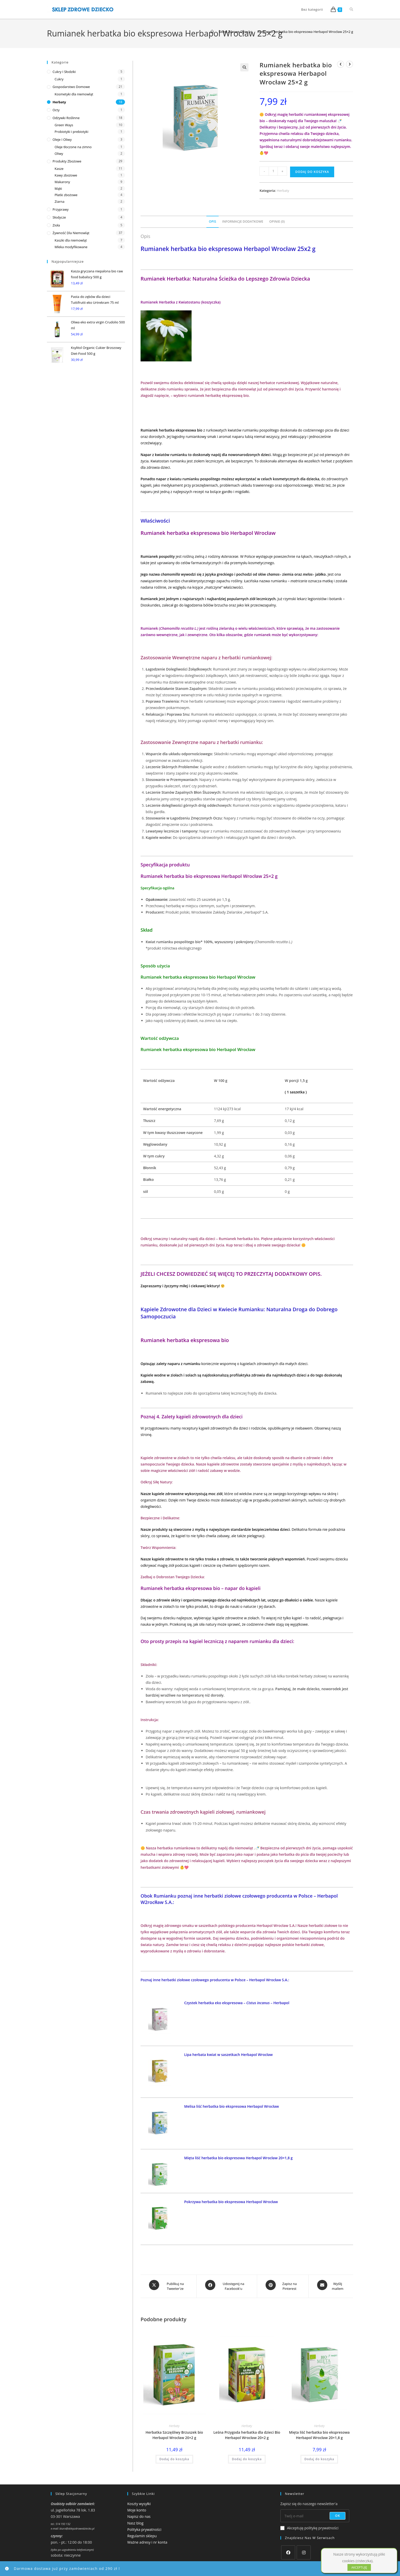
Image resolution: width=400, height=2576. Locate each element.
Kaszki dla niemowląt (71, 240)
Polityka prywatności (144, 2526)
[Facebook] (288, 2550)
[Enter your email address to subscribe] (314, 2513)
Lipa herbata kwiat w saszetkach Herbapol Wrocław (228, 2054)
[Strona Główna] (212, 31)
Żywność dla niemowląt (71, 233)
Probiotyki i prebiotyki (71, 131)
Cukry (59, 79)
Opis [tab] (212, 221)
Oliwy (59, 153)
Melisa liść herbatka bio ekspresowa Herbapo (231, 2106)
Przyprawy (61, 209)
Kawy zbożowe (66, 175)
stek (194, 2002)
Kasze (59, 168)
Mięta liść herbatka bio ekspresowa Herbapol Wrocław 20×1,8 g (238, 2157)
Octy (56, 110)
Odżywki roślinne (66, 118)
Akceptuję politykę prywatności (309, 2525)
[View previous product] (340, 64)
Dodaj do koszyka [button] (174, 2456)
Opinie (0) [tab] (277, 221)
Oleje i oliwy (62, 139)
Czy (187, 2002)
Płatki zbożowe (66, 195)
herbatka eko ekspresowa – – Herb (244, 2002)
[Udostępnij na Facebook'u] (226, 2285)
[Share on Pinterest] (283, 2285)
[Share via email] (330, 2285)
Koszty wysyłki (139, 2501)
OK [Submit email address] (337, 2513)
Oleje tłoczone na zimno (73, 147)
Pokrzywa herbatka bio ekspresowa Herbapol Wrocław (231, 2201)
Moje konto (136, 2507)
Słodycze (59, 217)
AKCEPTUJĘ (359, 2567)
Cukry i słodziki (64, 71)
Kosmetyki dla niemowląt (74, 94)
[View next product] (349, 64)
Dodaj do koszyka (312, 172)
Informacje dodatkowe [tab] (242, 221)
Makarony (62, 182)
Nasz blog (135, 2520)
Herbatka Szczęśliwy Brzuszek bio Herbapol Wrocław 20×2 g (174, 2432)
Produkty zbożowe (67, 161)
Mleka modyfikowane (71, 247)
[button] (244, 67)
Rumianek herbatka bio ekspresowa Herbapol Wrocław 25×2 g (305, 31)
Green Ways (64, 125)
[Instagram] (304, 2550)
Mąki (58, 188)
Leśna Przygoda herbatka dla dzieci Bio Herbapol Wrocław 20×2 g (247, 2432)
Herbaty (283, 190)
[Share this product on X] (168, 2285)
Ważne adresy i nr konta (147, 2539)
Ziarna (59, 201)
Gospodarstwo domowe (71, 86)
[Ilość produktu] (273, 171)
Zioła (56, 225)
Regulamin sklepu (142, 2533)
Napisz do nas (139, 2513)
